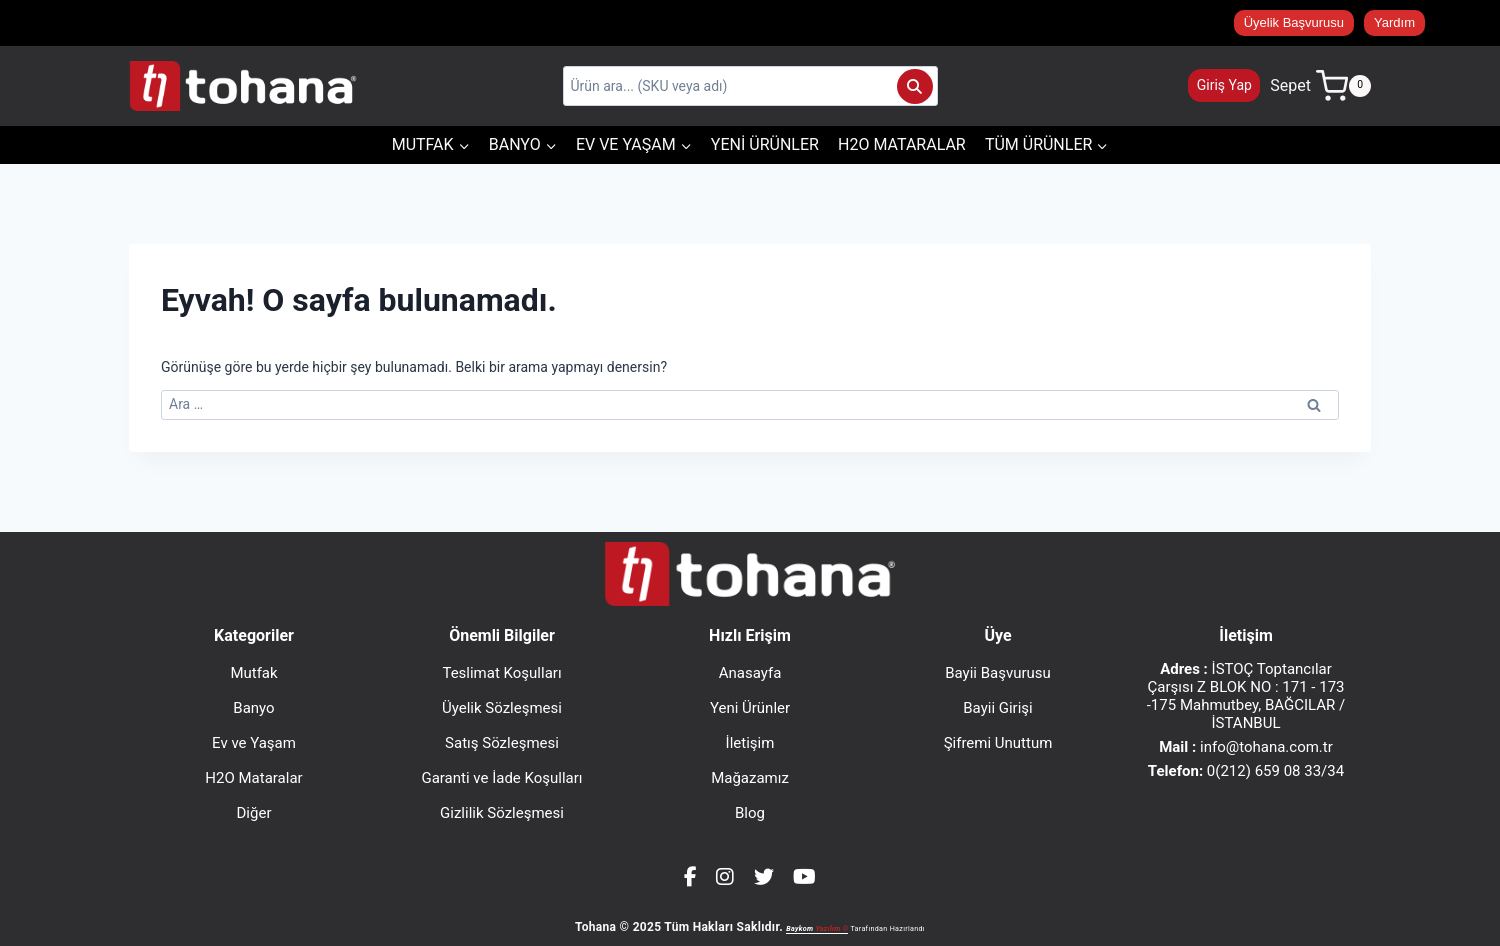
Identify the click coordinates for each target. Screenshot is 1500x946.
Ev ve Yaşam (254, 743)
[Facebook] (690, 877)
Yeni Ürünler (765, 144)
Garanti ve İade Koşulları (501, 778)
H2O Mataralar (902, 144)
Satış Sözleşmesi (502, 743)
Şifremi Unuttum (998, 743)
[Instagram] (725, 877)
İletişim (750, 743)
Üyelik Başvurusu (1294, 22)
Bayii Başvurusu (998, 673)
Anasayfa (750, 673)
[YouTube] (804, 877)
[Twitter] (764, 877)
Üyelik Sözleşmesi (502, 708)
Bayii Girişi (998, 708)
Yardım (1394, 22)
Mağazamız (750, 778)
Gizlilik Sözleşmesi (502, 813)
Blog (750, 813)
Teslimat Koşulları (501, 673)
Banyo (253, 708)
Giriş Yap (1224, 85)
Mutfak (253, 673)
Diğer (254, 813)
